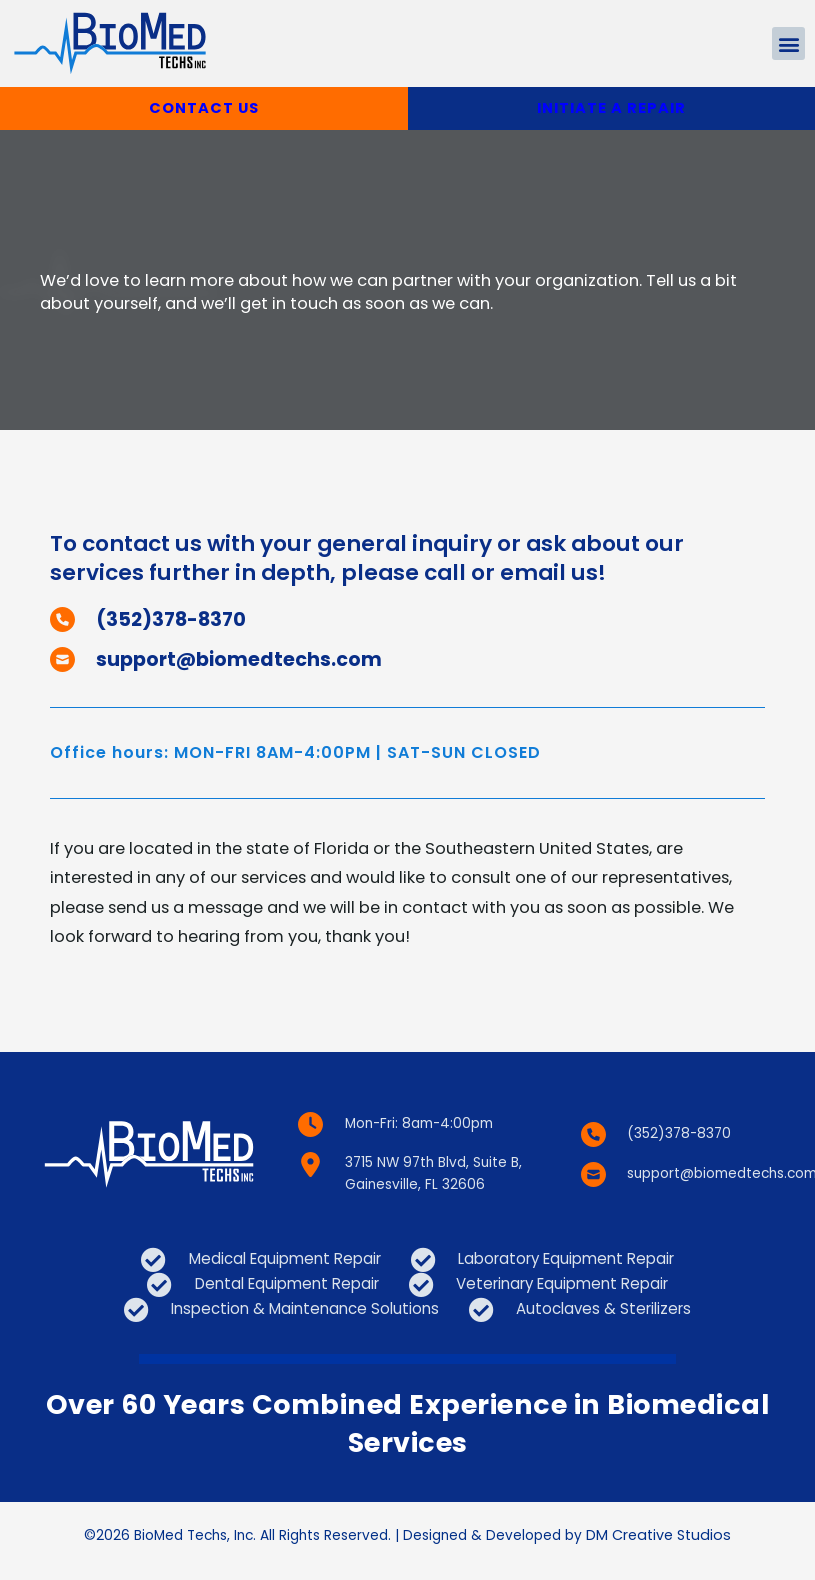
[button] (788, 43)
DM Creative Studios (658, 1547)
